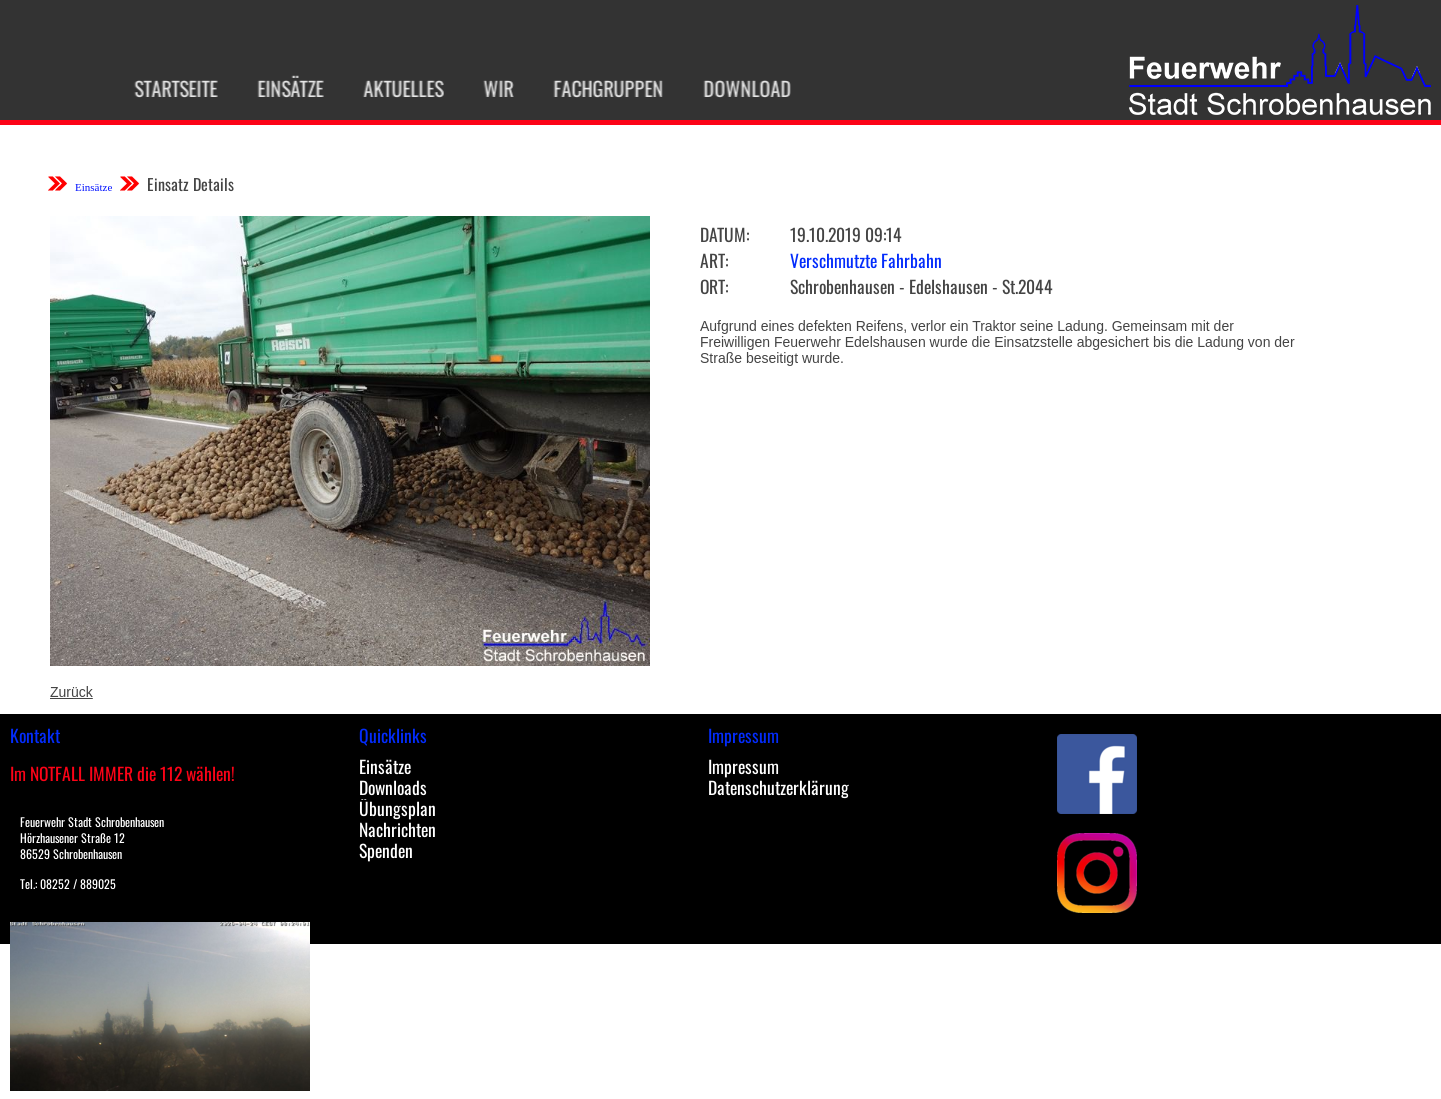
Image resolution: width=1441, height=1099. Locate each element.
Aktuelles (395, 88)
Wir (490, 88)
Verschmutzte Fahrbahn (866, 260)
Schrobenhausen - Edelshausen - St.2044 (921, 286)
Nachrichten (397, 829)
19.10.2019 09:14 (846, 234)
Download (739, 88)
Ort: (714, 286)
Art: (714, 260)
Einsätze (282, 88)
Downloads (393, 787)
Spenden (386, 850)
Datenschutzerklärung (778, 787)
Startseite (167, 88)
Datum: (724, 234)
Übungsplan (397, 808)
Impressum (743, 766)
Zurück (71, 692)
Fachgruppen (600, 88)
